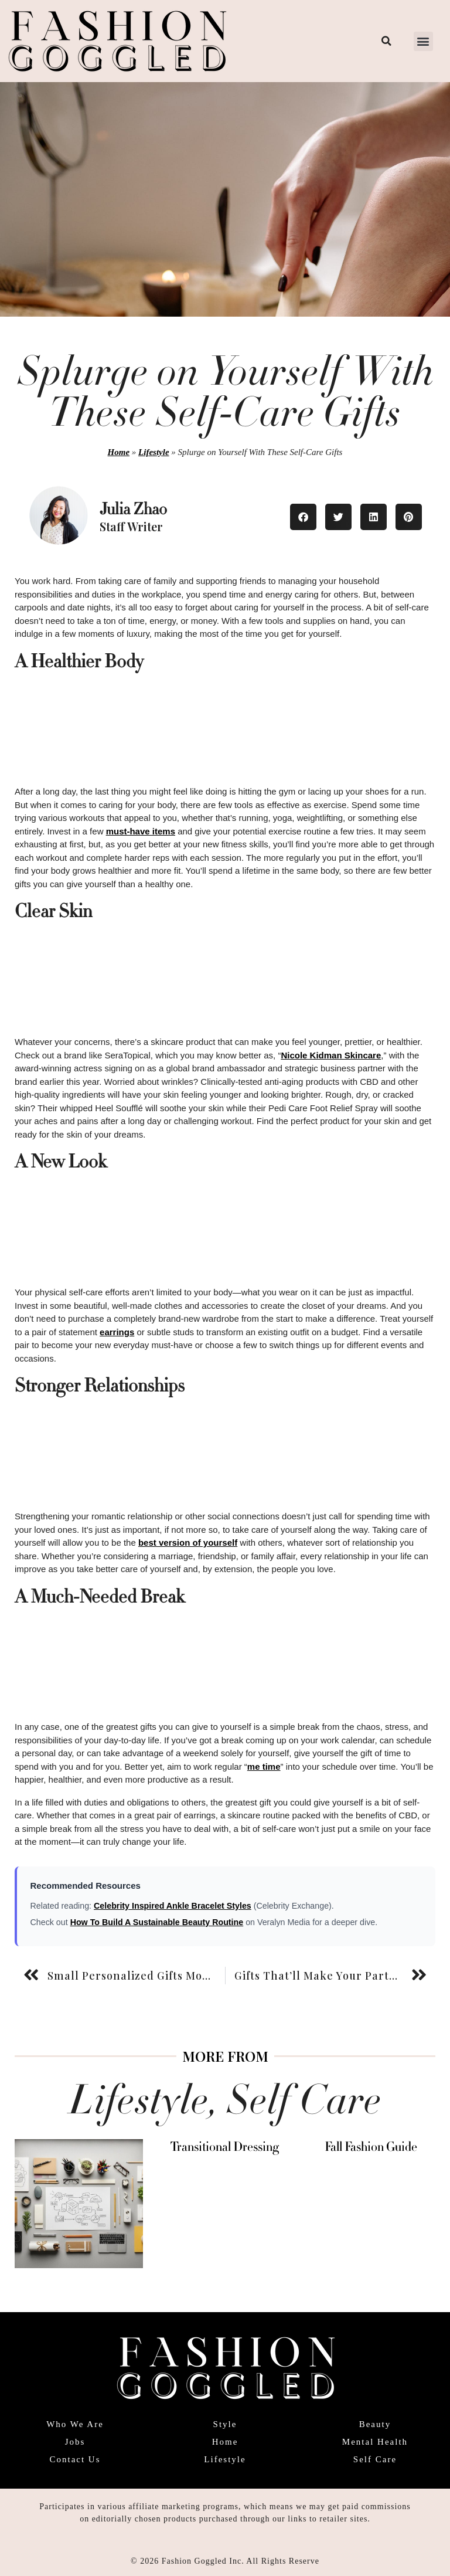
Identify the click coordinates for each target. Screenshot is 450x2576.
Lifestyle (153, 452)
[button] (423, 41)
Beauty (375, 2424)
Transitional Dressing (225, 2147)
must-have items (140, 831)
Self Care (375, 2459)
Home (119, 452)
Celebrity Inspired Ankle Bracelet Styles (172, 1905)
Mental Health (375, 2441)
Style (225, 2424)
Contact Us (74, 2459)
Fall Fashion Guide (371, 2147)
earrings (117, 1332)
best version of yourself (187, 1542)
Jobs (75, 2441)
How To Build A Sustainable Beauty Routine (157, 1922)
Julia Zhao (133, 509)
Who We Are (75, 2424)
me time (264, 1766)
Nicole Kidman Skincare (331, 1055)
